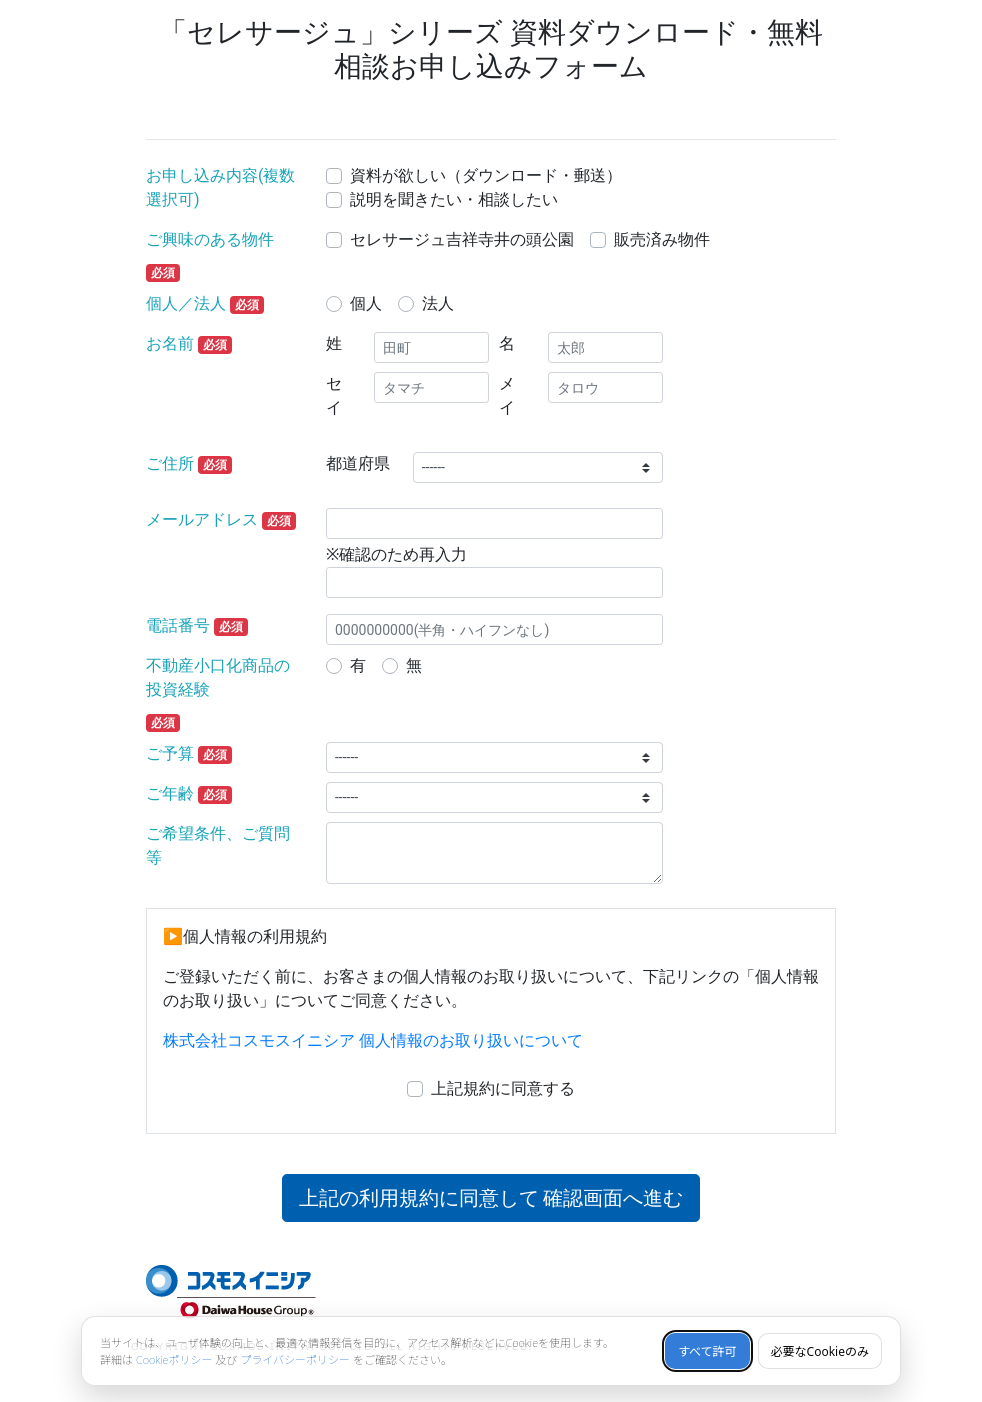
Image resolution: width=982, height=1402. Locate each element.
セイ (334, 395)
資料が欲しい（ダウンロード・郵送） (486, 175)
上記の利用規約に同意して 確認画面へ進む (491, 1198)
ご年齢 (170, 793)
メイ (507, 395)
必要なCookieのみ (820, 1351)
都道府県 (358, 463)
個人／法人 (186, 303)
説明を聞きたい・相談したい (454, 199)
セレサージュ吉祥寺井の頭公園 (462, 239)
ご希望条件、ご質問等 (218, 845)
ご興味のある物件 (210, 239)
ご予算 (170, 753)
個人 (366, 303)
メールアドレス (202, 519)
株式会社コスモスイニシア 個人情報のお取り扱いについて (373, 1040)
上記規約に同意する (503, 1088)
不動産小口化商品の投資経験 (218, 677)
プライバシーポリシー (295, 1359)
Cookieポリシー (174, 1359)
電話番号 (178, 625)
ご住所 (170, 463)
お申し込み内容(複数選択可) (220, 187)
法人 (438, 303)
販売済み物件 (662, 239)
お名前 (170, 343)
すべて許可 (707, 1351)
